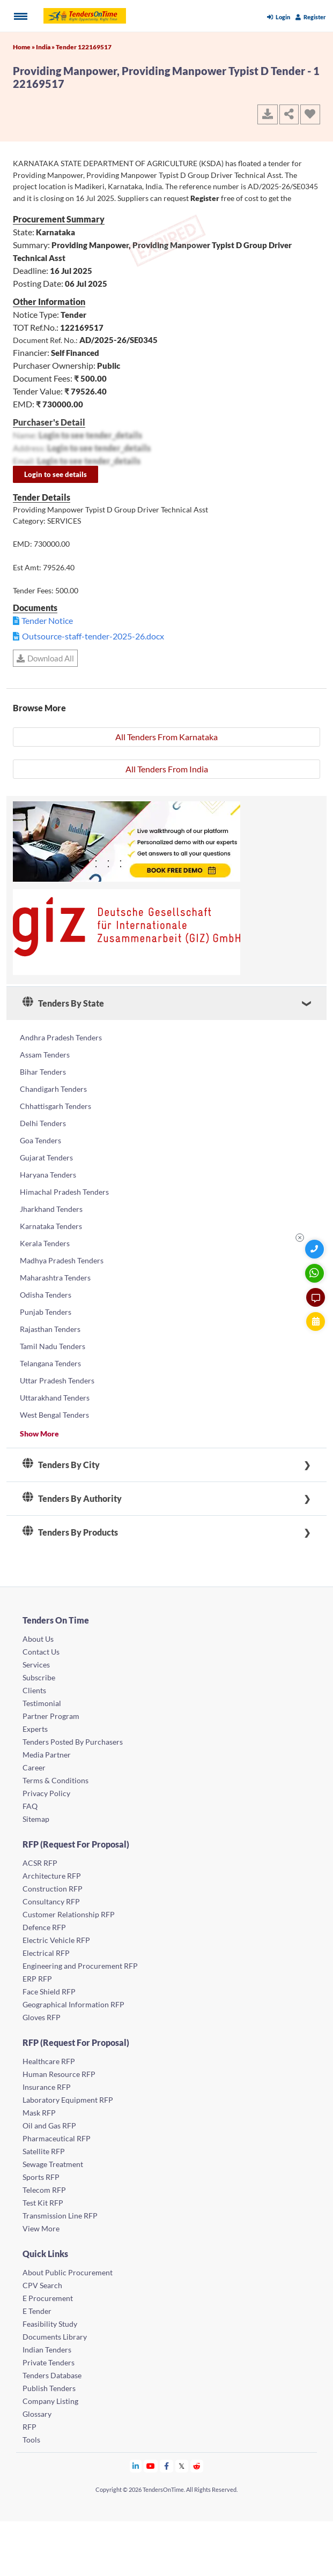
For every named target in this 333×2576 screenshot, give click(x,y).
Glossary (37, 2413)
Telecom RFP (44, 2189)
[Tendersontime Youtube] (151, 2465)
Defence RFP (44, 1927)
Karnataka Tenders (51, 1226)
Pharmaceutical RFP (57, 2138)
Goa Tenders (40, 1140)
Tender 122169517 (84, 47)
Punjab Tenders (45, 1311)
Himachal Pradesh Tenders (64, 1191)
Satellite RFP (44, 2151)
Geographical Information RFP (73, 2004)
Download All (45, 658)
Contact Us (41, 1651)
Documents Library (55, 2336)
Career (34, 1767)
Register (310, 16)
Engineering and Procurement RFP (80, 1965)
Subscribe (39, 1677)
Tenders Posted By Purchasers (73, 1741)
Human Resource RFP (59, 2074)
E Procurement (48, 2298)
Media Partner (47, 1754)
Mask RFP (39, 2112)
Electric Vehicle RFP (56, 1940)
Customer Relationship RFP (69, 1914)
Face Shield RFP (49, 1991)
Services (36, 1664)
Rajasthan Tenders (50, 1329)
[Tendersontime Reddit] (197, 2465)
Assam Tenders (45, 1054)
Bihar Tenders (43, 1071)
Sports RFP (41, 2177)
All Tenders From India (166, 769)
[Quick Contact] (315, 1249)
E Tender (37, 2311)
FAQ (30, 1806)
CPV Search (42, 2285)
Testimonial (42, 1703)
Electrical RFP (46, 1952)
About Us (38, 1638)
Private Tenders (49, 2362)
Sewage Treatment (53, 2164)
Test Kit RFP (43, 2202)
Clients (34, 1690)
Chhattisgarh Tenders (55, 1106)
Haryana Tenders (48, 1174)
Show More (39, 1433)
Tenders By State (63, 1003)
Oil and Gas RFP (49, 2125)
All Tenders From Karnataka (166, 737)
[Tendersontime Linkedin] (136, 2465)
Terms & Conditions (55, 1780)
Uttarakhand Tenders (55, 1397)
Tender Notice (47, 620)
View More (41, 2228)
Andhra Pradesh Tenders (61, 1037)
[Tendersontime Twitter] (182, 2465)
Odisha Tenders (45, 1294)
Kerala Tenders (45, 1243)
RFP (29, 2426)
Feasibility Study (50, 2323)
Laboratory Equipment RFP (68, 2099)
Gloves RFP (42, 2017)
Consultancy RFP (51, 1901)
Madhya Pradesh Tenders (61, 1260)
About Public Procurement (68, 2272)
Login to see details (55, 474)
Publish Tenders (49, 2388)
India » (46, 47)
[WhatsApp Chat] (315, 1273)
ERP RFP (37, 1978)
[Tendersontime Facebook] (167, 2465)
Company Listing (50, 2401)
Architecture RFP (52, 1875)
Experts (35, 1728)
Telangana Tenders (50, 1363)
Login (278, 16)
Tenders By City (61, 1464)
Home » (24, 47)
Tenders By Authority (72, 1498)
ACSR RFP (40, 1862)
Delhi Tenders (43, 1123)
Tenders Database (52, 2375)
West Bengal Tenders (54, 1414)
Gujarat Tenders (46, 1157)
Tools (31, 2439)
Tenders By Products (70, 1532)
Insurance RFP (47, 2086)
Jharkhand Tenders (51, 1208)
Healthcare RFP (49, 2061)
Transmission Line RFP (60, 2215)
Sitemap (36, 1818)
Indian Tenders (47, 2349)
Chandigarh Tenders (53, 1088)
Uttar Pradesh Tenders (57, 1380)
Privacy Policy (46, 1793)
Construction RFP (53, 1888)
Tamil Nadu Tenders (52, 1346)
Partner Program (51, 1716)
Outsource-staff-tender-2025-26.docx (93, 636)
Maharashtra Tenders (55, 1277)
